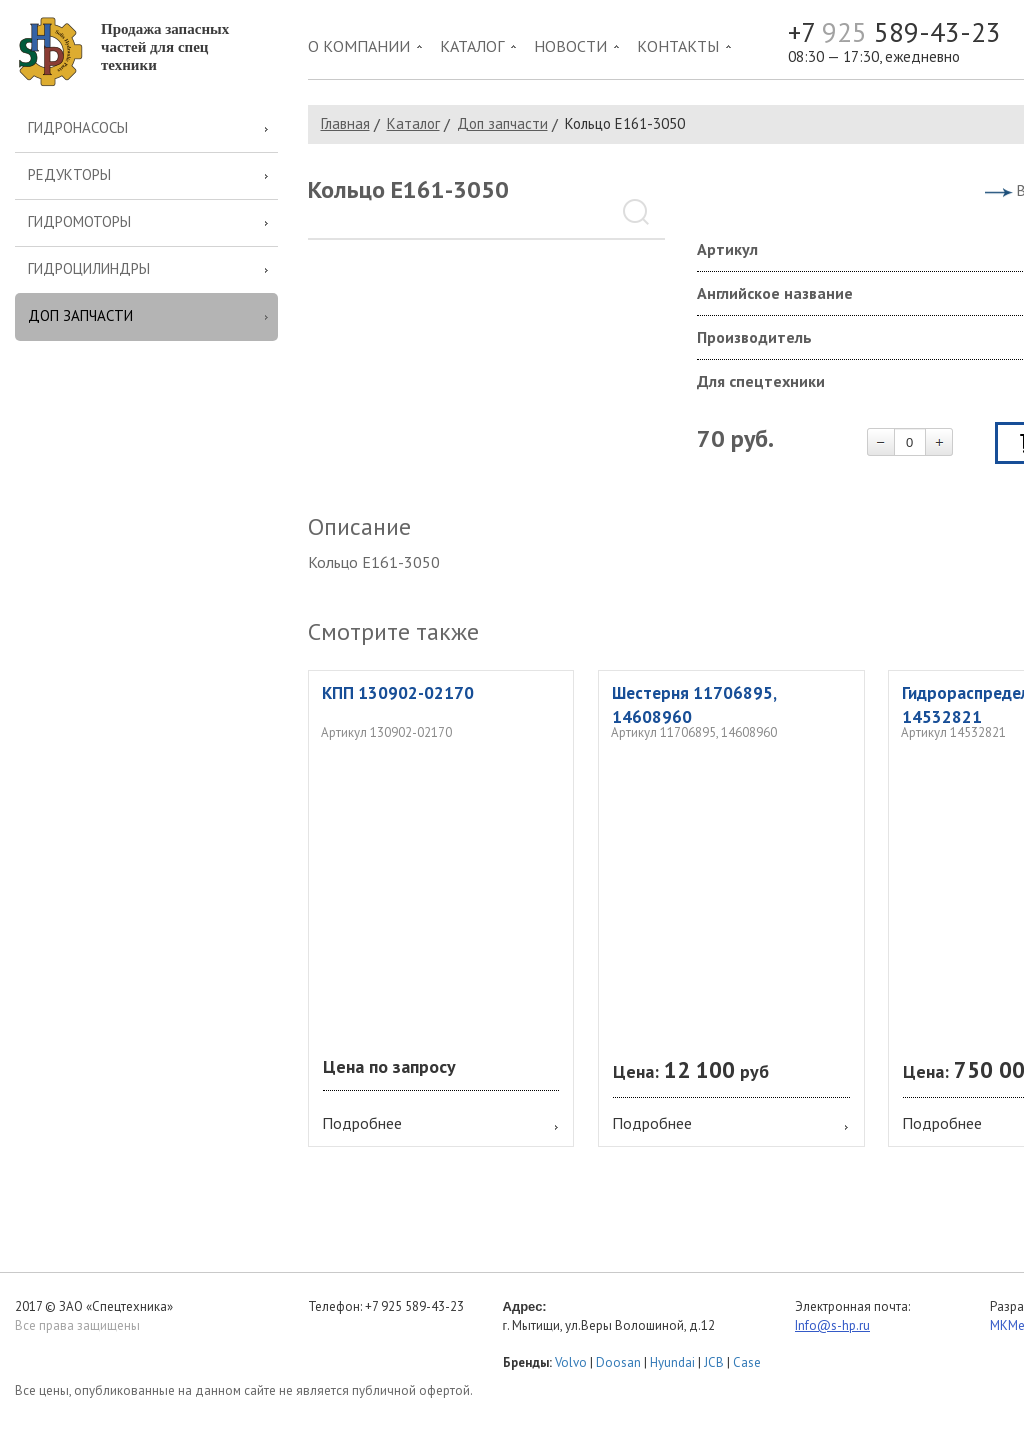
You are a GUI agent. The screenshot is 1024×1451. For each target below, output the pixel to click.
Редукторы (69, 174)
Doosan (618, 1362)
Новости (570, 46)
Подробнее (362, 1123)
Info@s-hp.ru (832, 1325)
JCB (714, 1362)
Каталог (472, 46)
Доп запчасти (80, 315)
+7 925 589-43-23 (414, 1306)
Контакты (678, 46)
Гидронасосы (78, 127)
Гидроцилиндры (89, 268)
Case (747, 1362)
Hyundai (672, 1362)
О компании (359, 46)
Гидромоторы (79, 221)
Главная (345, 123)
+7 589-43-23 (894, 32)
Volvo (571, 1362)
